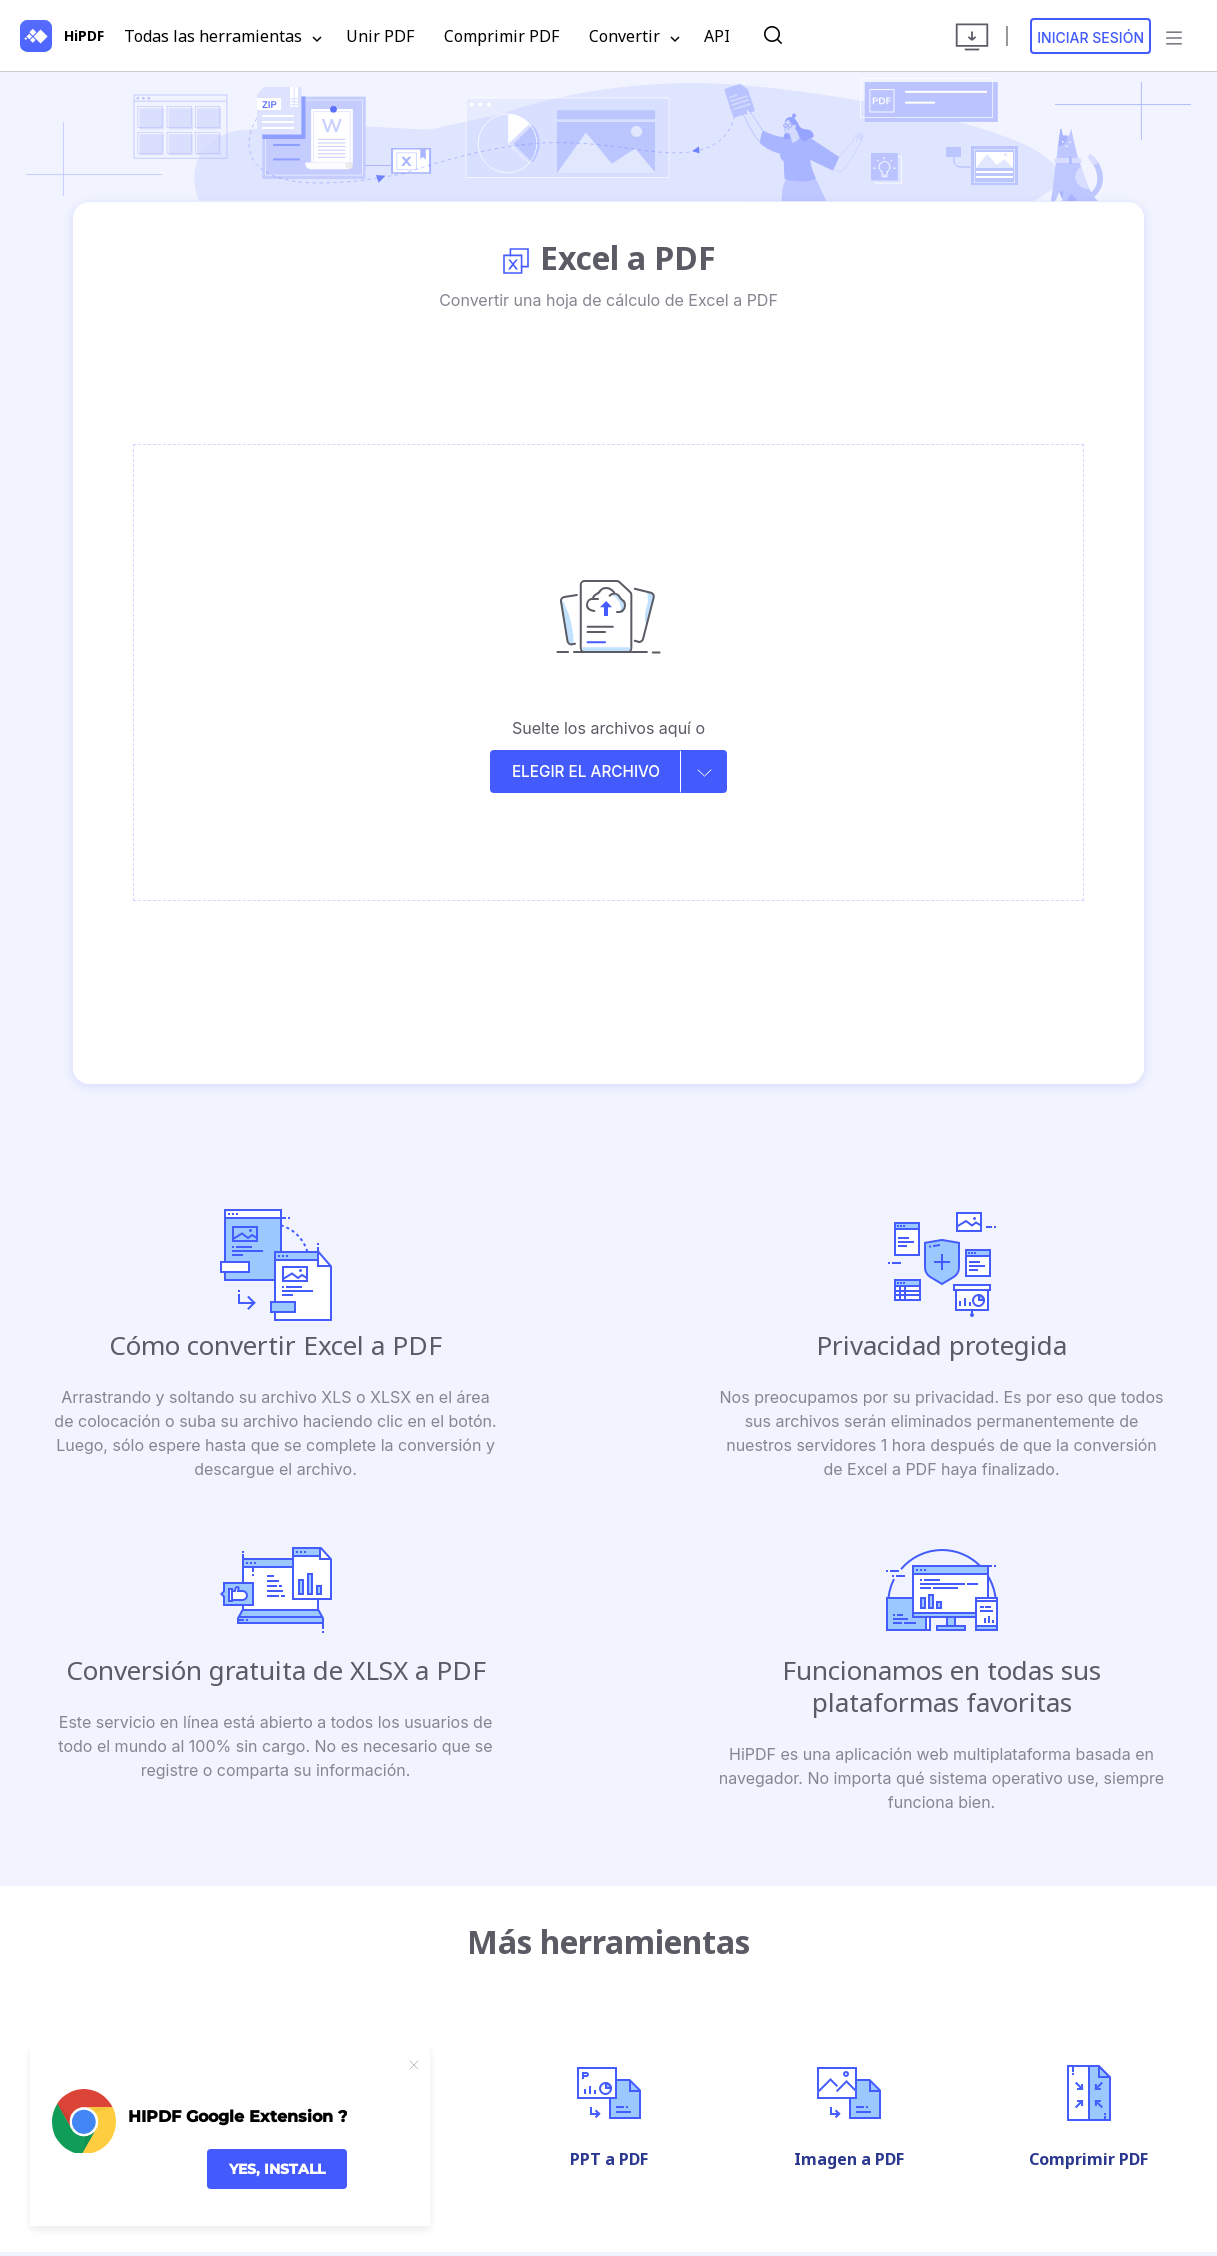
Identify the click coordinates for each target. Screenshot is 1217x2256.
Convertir (634, 37)
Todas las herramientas (223, 37)
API (717, 36)
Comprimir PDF (501, 36)
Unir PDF (380, 36)
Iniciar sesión (1090, 37)
